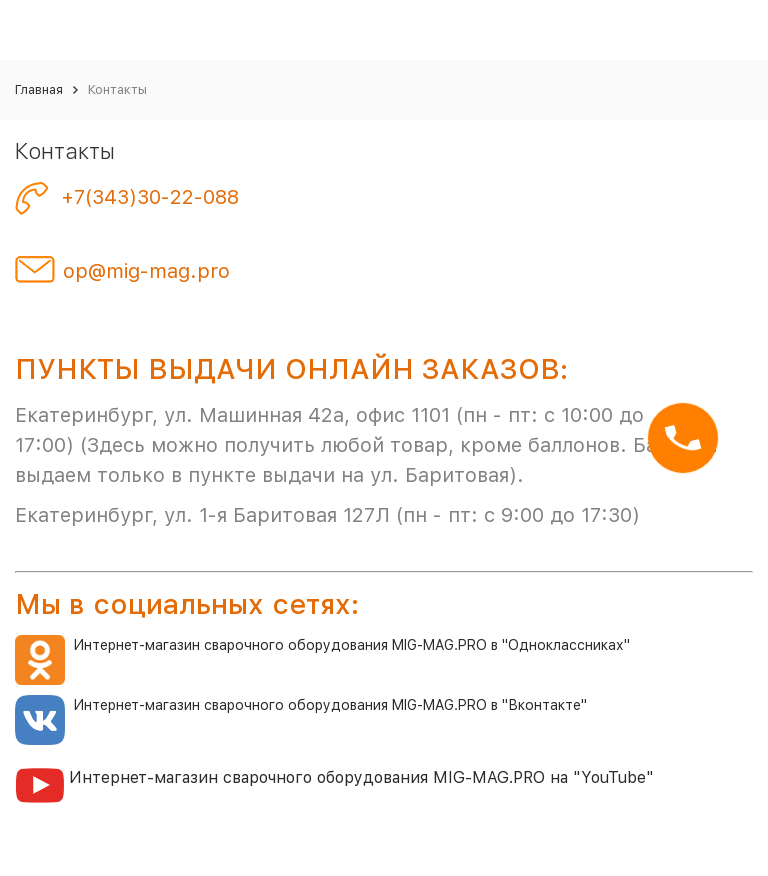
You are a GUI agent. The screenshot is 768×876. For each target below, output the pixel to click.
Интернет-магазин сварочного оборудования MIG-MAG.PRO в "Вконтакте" (330, 705)
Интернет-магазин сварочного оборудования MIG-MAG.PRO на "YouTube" (361, 777)
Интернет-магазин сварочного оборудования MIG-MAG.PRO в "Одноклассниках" (322, 645)
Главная (39, 89)
